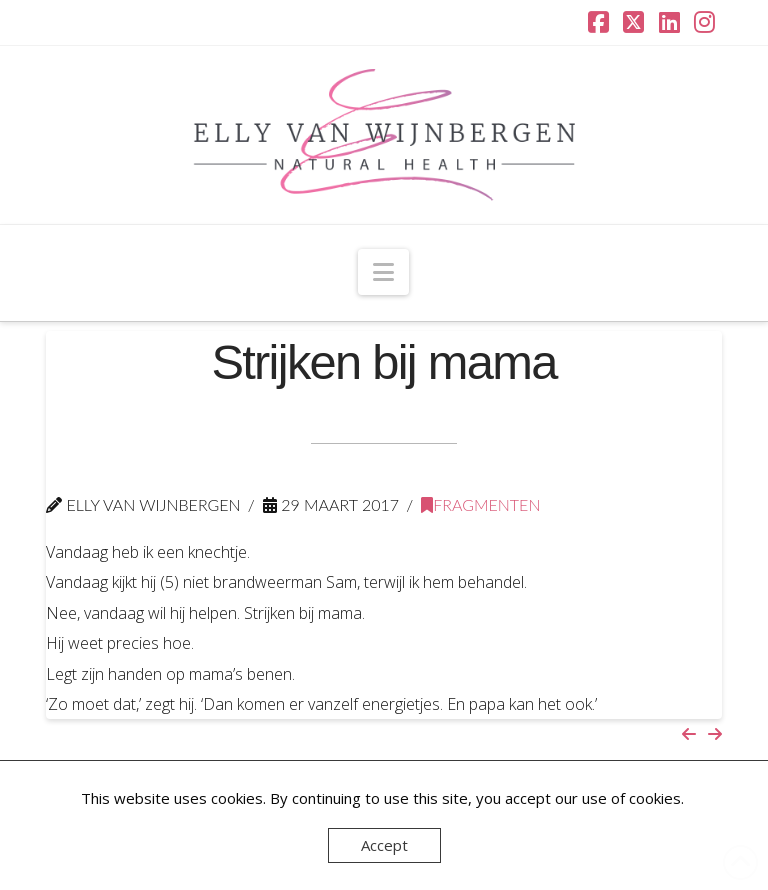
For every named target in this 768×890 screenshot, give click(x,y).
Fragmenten (480, 504)
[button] (383, 272)
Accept (384, 845)
